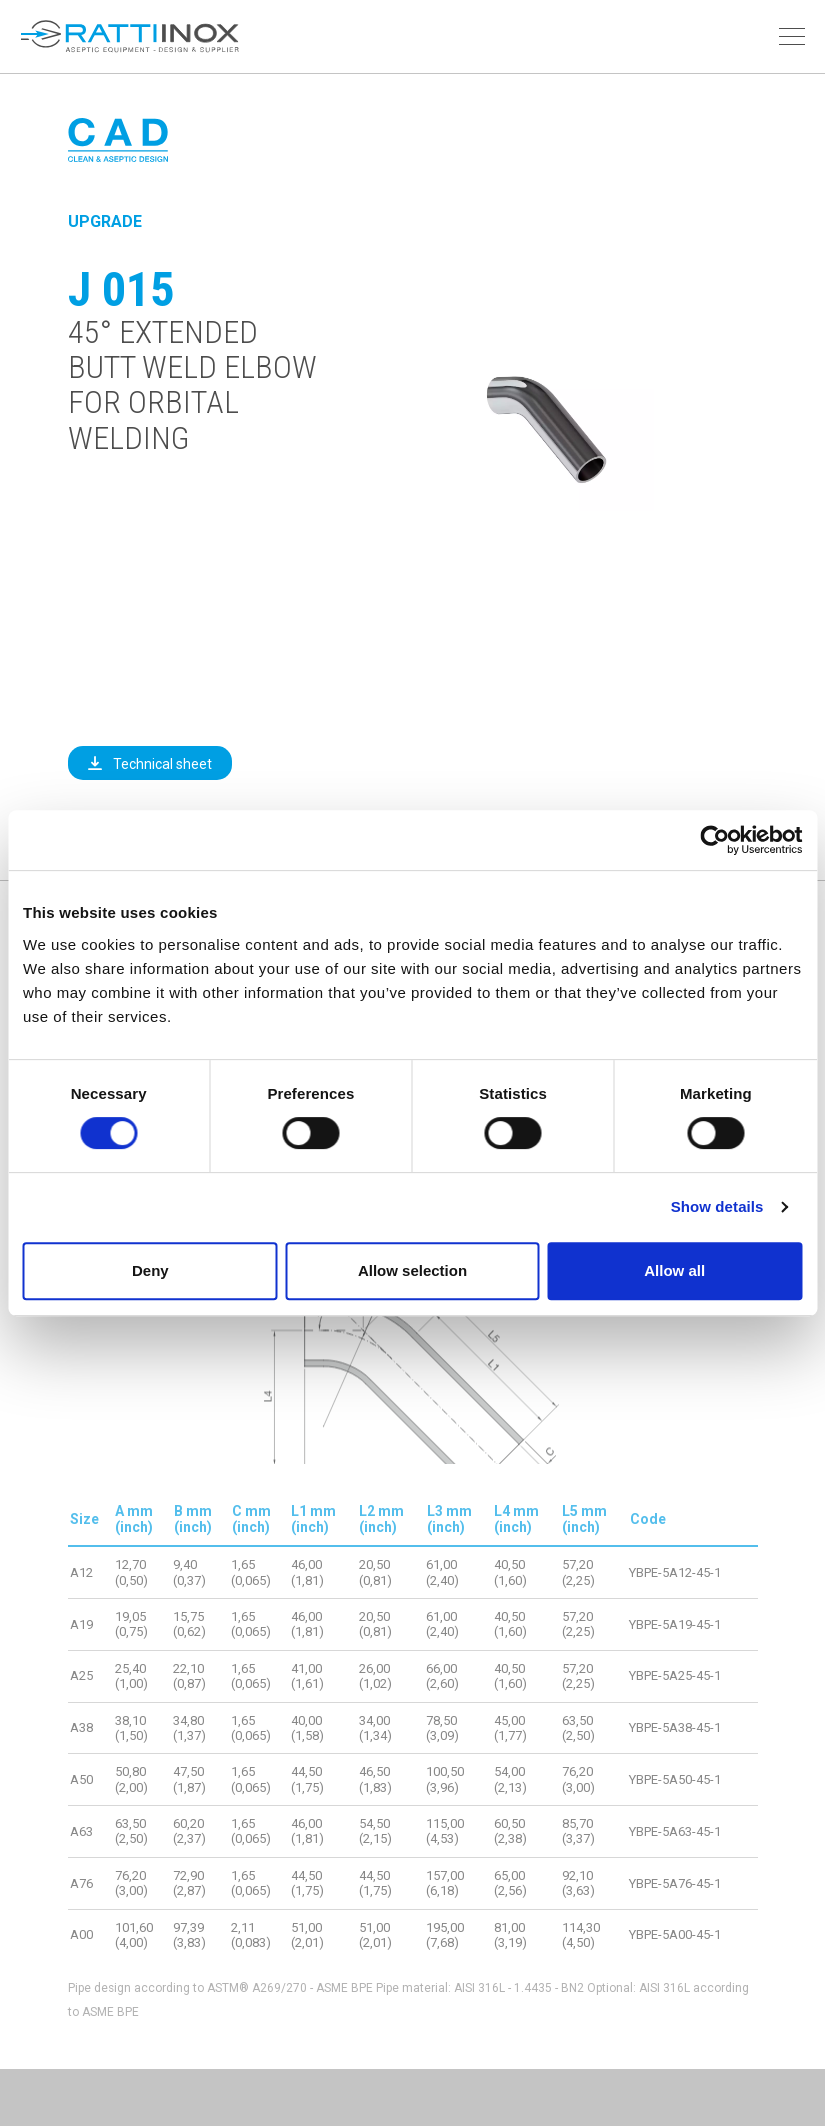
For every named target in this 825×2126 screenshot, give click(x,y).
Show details (717, 1206)
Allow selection (412, 1270)
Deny (150, 1270)
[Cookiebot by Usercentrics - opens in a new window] (714, 840)
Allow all (674, 1270)
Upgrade (105, 221)
